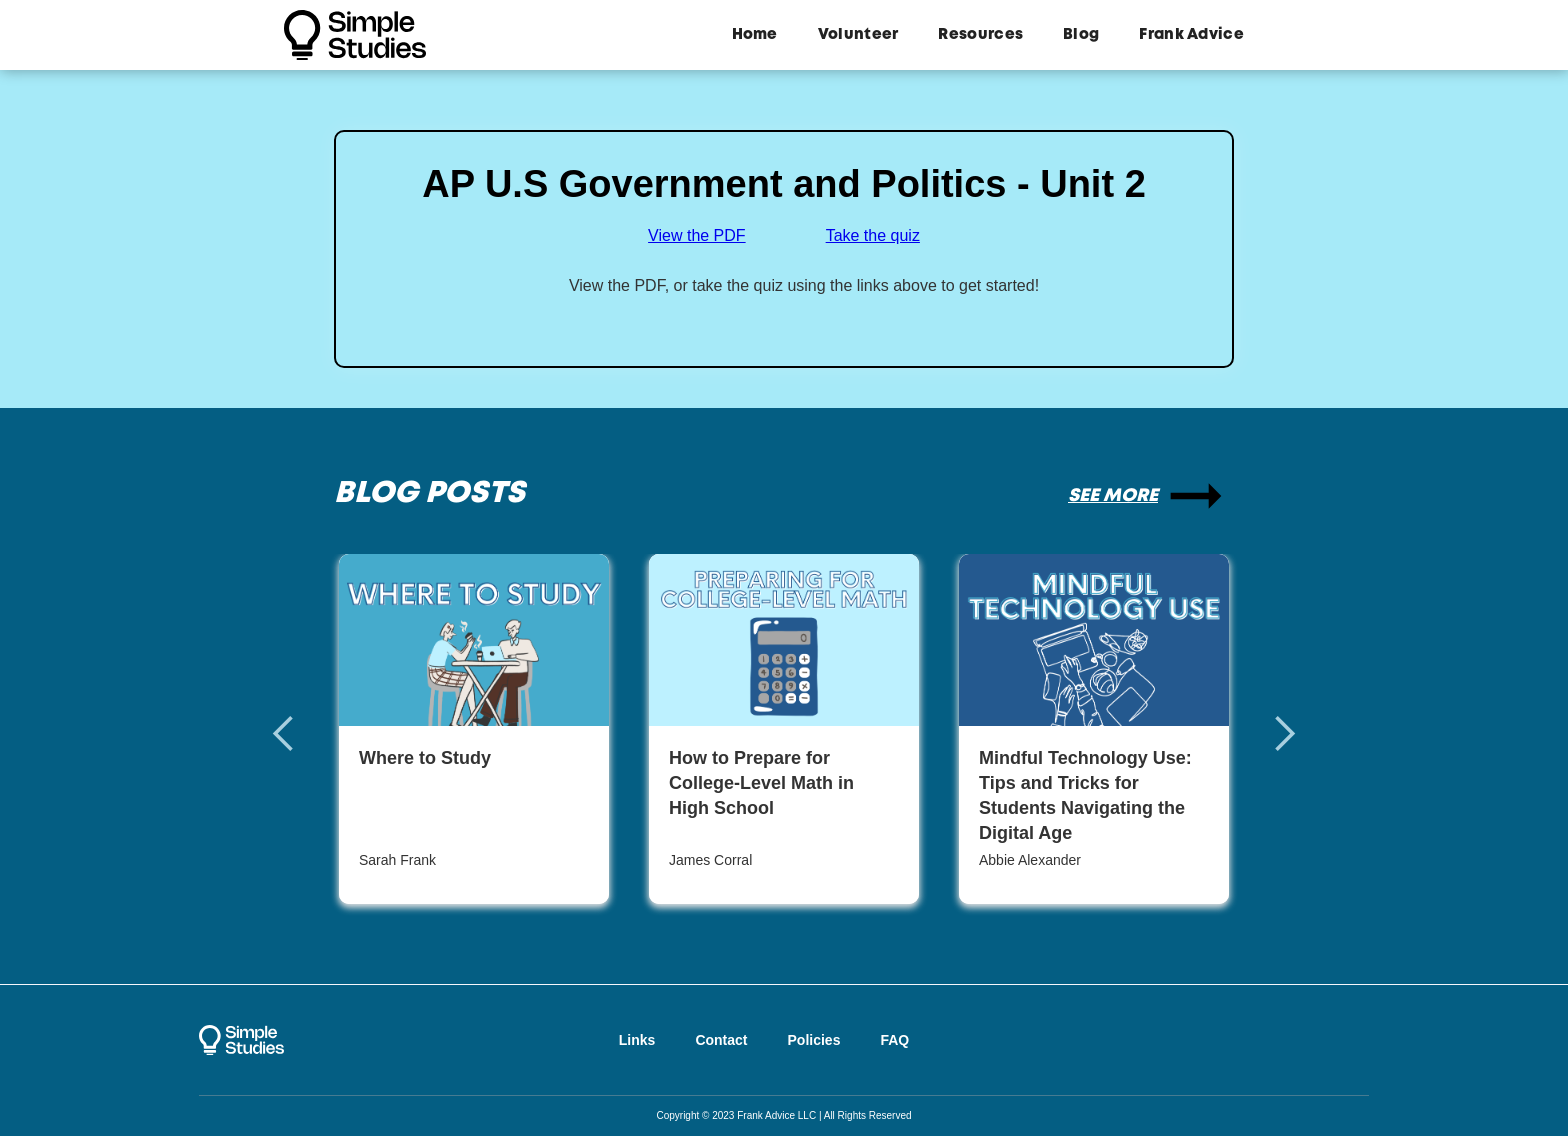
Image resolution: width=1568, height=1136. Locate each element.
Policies (814, 1040)
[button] (304, 734)
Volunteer (858, 35)
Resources (980, 35)
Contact (721, 1040)
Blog (1081, 35)
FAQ (894, 1040)
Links (637, 1040)
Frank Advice (1191, 35)
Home (755, 35)
